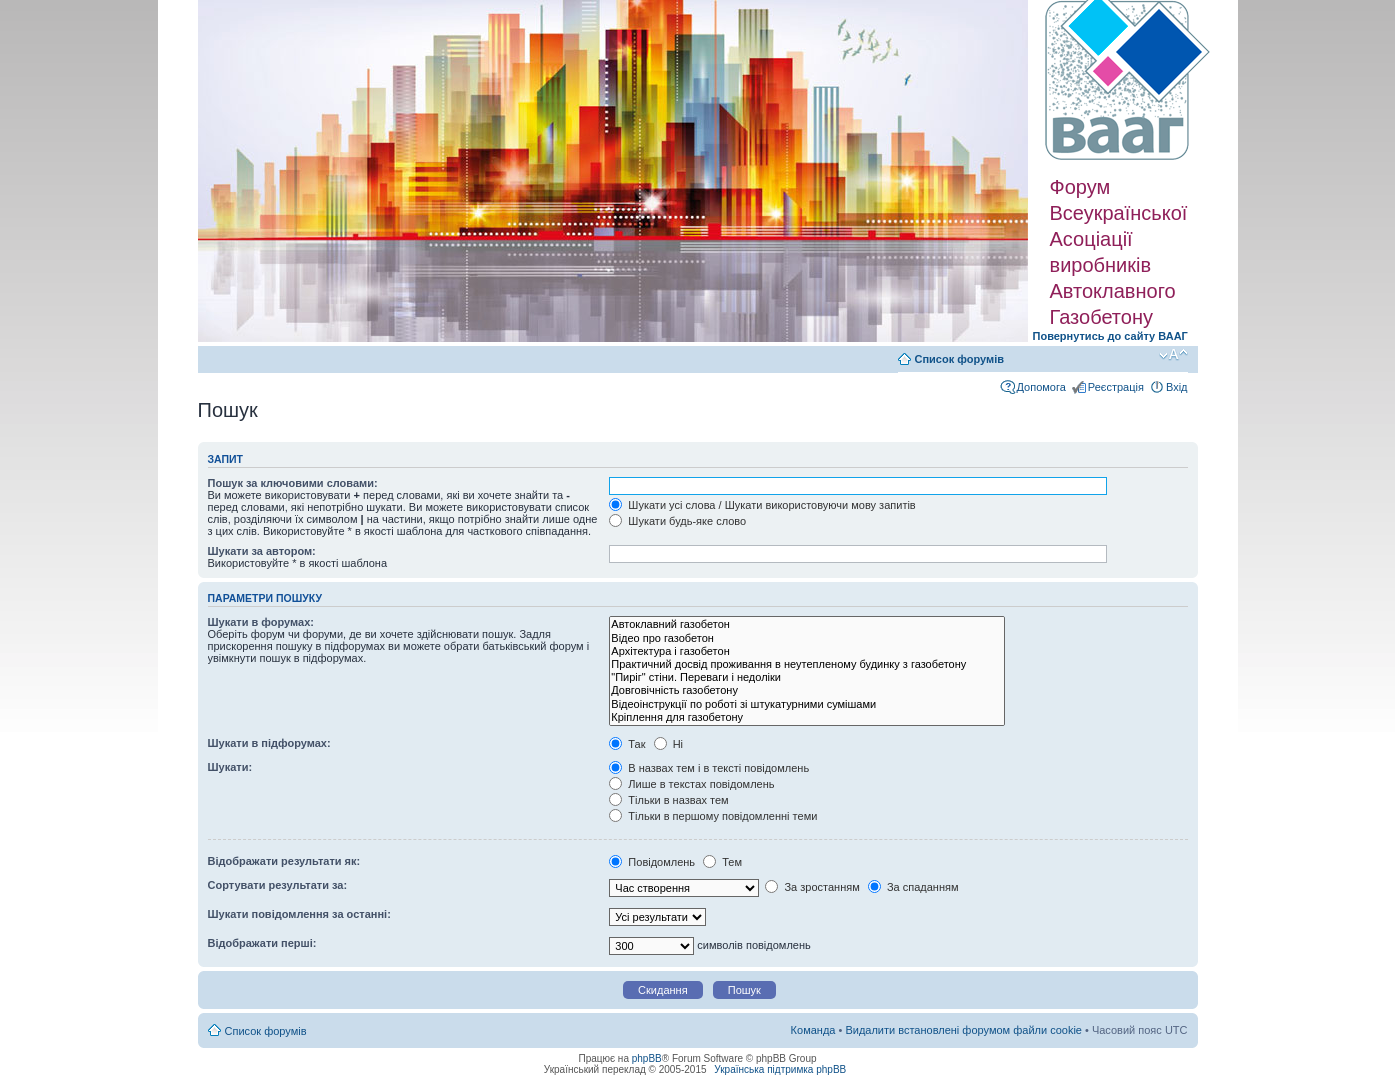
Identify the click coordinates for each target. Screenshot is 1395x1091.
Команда (813, 1030)
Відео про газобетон (806, 638)
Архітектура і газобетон (806, 651)
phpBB (647, 1058)
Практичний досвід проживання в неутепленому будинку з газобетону (806, 664)
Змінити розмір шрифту (1173, 355)
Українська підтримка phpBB (780, 1069)
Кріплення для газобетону (806, 717)
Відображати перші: (262, 943)
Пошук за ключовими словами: (293, 483)
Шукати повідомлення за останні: (299, 914)
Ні (668, 744)
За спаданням (913, 887)
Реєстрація (1116, 387)
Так (627, 744)
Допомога (1041, 387)
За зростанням (812, 887)
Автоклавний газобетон (806, 624)
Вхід (1177, 387)
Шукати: (230, 767)
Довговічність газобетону (806, 690)
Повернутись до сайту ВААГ (1110, 336)
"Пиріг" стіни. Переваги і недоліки (806, 677)
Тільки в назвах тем (668, 800)
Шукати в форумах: (261, 622)
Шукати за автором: (262, 551)
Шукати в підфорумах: (269, 743)
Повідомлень (652, 862)
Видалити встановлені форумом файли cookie (963, 1030)
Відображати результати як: (284, 861)
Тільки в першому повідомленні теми (713, 816)
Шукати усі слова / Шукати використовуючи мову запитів (762, 505)
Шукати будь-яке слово (677, 521)
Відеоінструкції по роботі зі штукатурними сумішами (806, 704)
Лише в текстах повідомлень (691, 784)
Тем (722, 862)
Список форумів (959, 359)
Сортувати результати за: (278, 885)
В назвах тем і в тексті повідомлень (709, 768)
